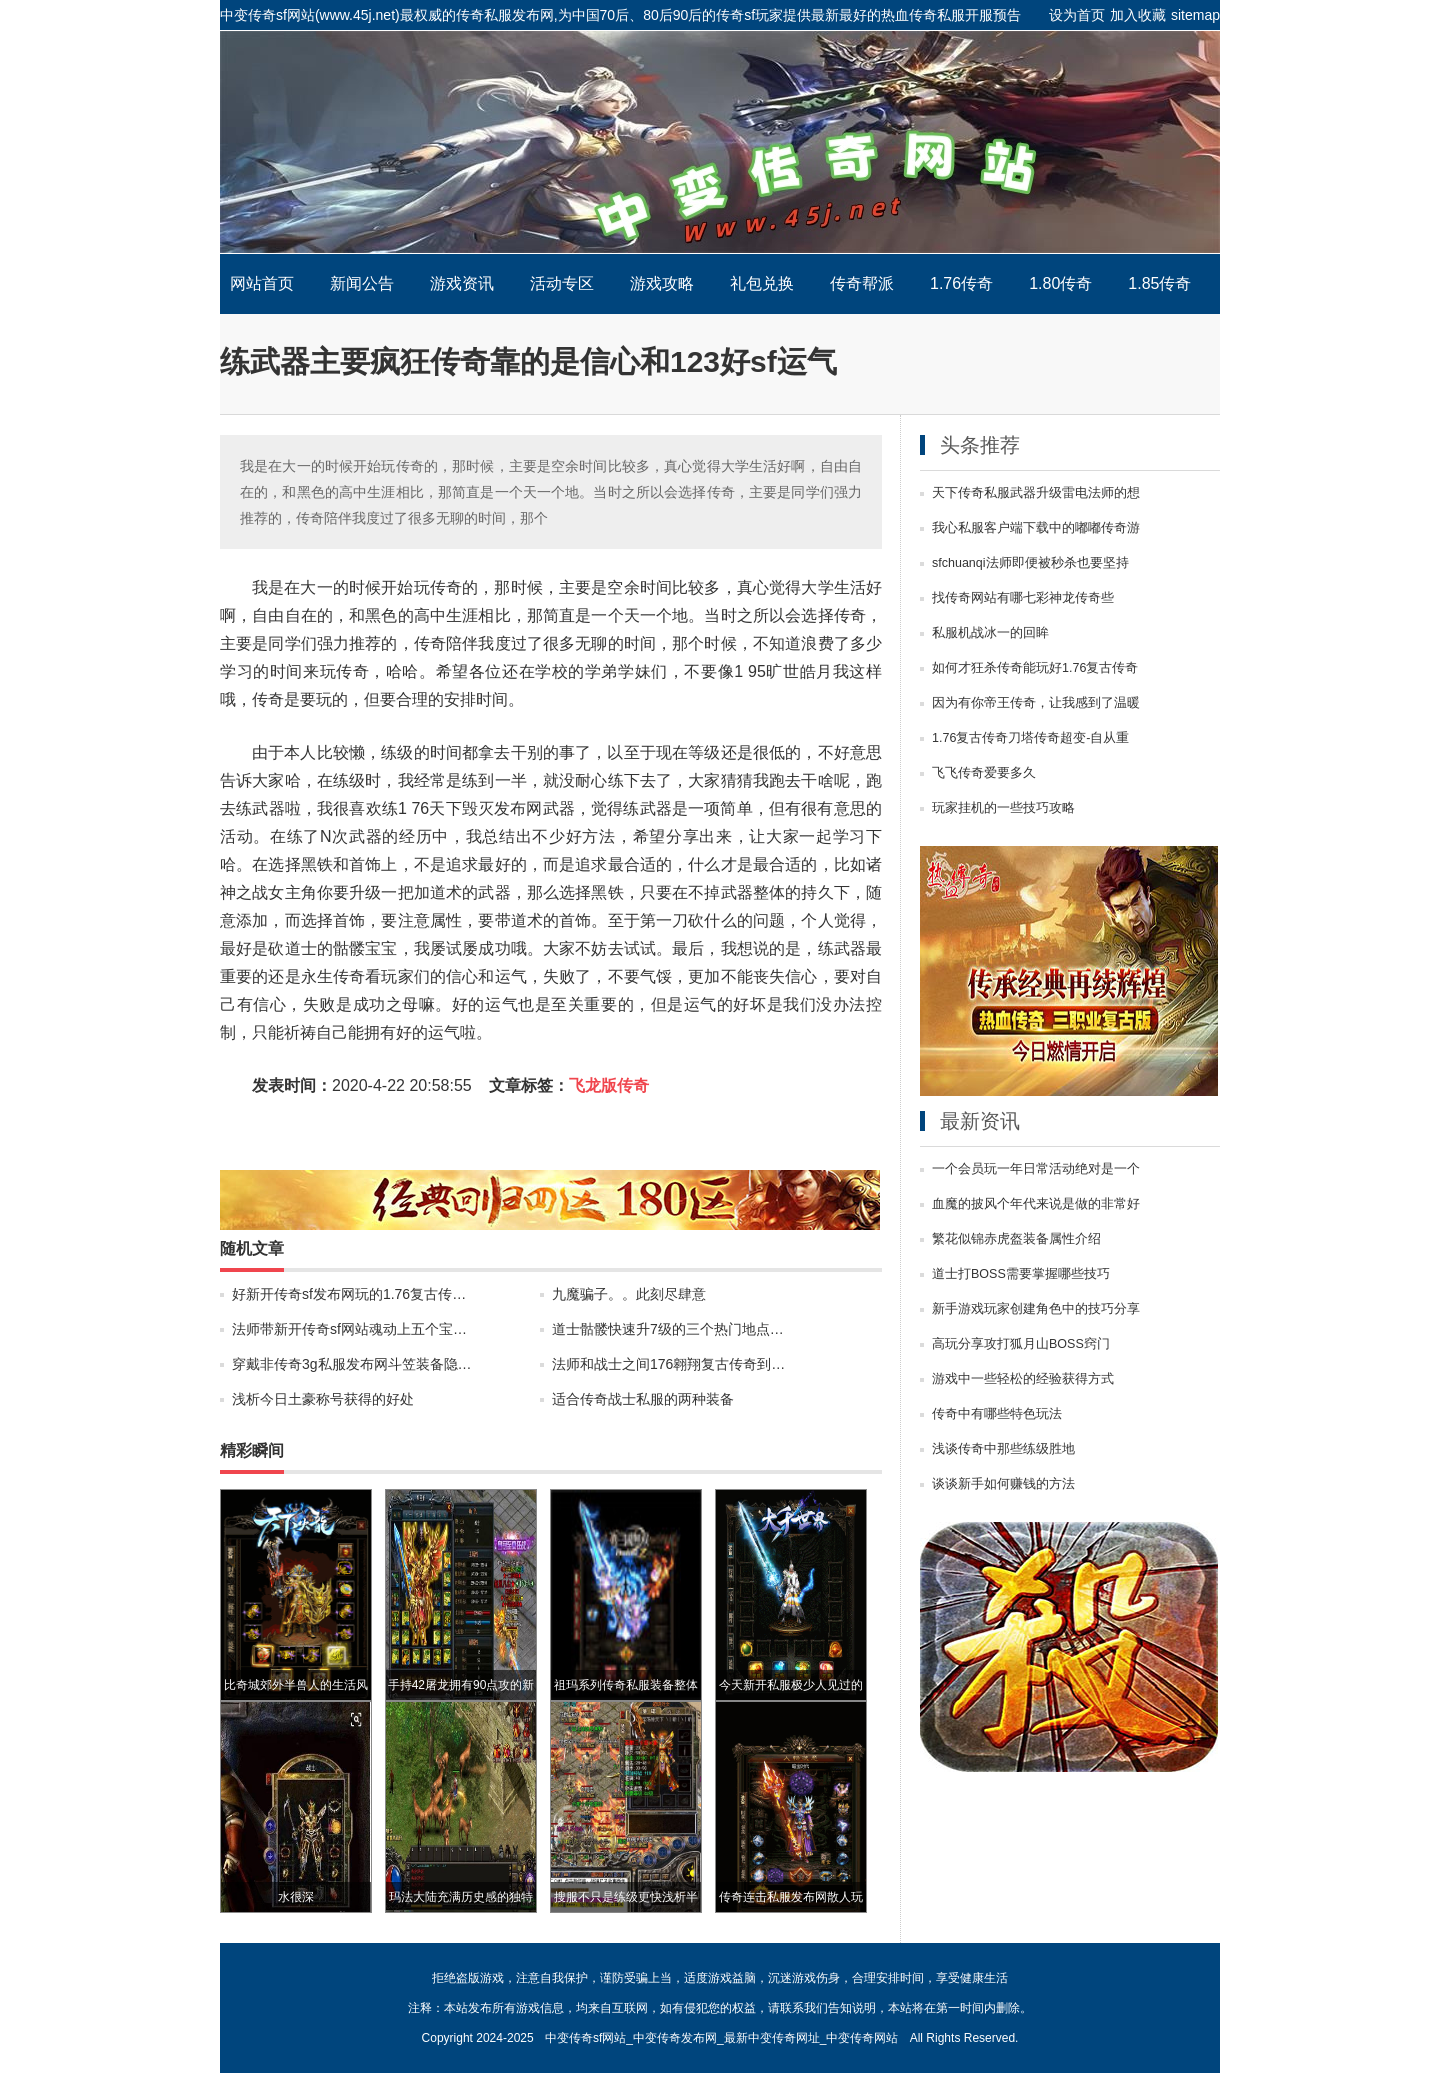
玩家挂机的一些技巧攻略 (1003, 808)
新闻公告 (362, 283)
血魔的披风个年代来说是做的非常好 (1036, 1204)
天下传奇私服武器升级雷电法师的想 (1036, 493)
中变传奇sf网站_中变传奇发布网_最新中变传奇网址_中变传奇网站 (720, 142)
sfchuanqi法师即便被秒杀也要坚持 (1030, 563)
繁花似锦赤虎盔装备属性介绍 (1016, 1239)
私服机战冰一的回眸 (990, 633)
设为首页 (1077, 15)
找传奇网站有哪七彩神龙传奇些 (1023, 598)
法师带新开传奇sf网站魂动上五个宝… (349, 1329)
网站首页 (262, 283)
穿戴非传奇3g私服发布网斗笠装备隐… (352, 1364)
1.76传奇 (961, 283)
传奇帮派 (862, 283)
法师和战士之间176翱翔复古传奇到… (668, 1364)
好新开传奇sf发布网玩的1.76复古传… (349, 1294)
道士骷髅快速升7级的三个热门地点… (668, 1329)
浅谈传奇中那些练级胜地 (1003, 1449)
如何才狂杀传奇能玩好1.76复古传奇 (1035, 668)
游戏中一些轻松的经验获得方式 (1023, 1379)
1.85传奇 (1159, 283)
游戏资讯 (462, 283)
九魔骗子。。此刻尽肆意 (629, 1294)
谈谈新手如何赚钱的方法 (1003, 1484)
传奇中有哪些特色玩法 (997, 1414)
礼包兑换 (762, 283)
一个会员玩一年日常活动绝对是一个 (1036, 1169)
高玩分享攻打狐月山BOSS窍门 (1021, 1344)
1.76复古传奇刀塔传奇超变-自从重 (1031, 738)
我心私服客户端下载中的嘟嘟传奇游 (1036, 528)
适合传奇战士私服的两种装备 (643, 1399)
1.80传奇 (1060, 283)
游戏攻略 (662, 283)
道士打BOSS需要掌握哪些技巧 (1021, 1274)
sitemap (1195, 15)
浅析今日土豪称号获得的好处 (323, 1399)
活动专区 (562, 283)
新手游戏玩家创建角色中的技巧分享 (1036, 1309)
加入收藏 (1138, 15)
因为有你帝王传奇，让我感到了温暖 (1036, 703)
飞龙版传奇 (609, 1085)
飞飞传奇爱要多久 (984, 773)
